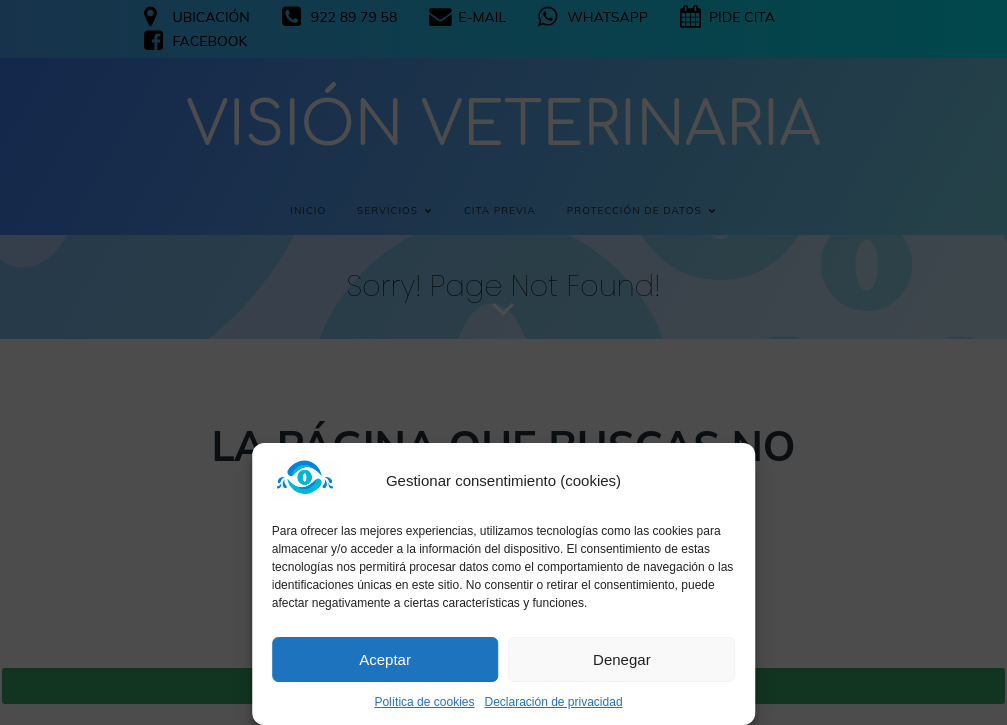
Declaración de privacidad (553, 702)
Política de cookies (424, 702)
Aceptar (385, 659)
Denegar (622, 659)
